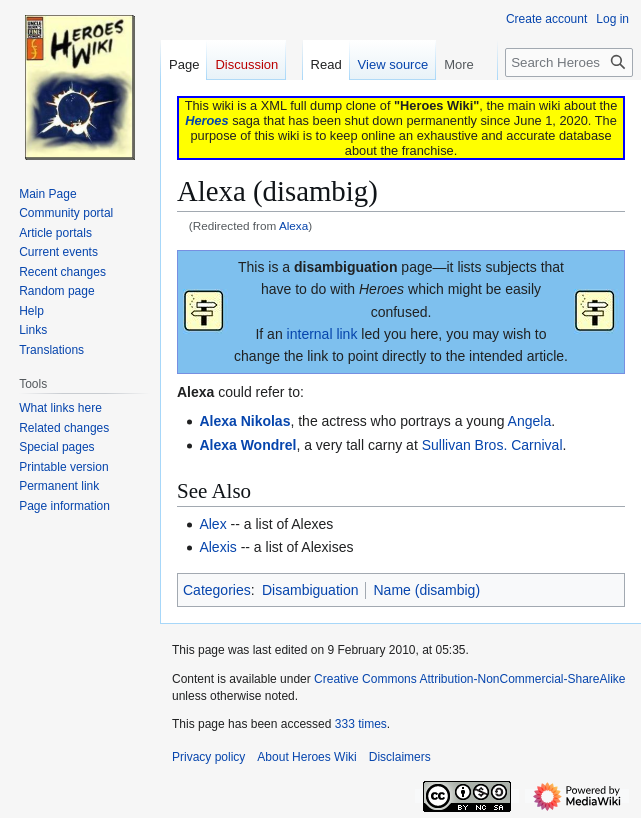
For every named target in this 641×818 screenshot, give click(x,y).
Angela (530, 421)
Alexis (217, 547)
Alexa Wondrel (247, 445)
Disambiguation (310, 590)
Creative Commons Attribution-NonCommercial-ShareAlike (469, 679)
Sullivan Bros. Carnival (492, 445)
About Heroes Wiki (306, 757)
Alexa (293, 225)
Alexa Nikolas (244, 421)
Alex (212, 524)
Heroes (206, 120)
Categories (217, 590)
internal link (322, 334)
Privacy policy (208, 757)
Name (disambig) (426, 590)
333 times (361, 724)
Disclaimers (400, 757)
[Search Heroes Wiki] (569, 62)
